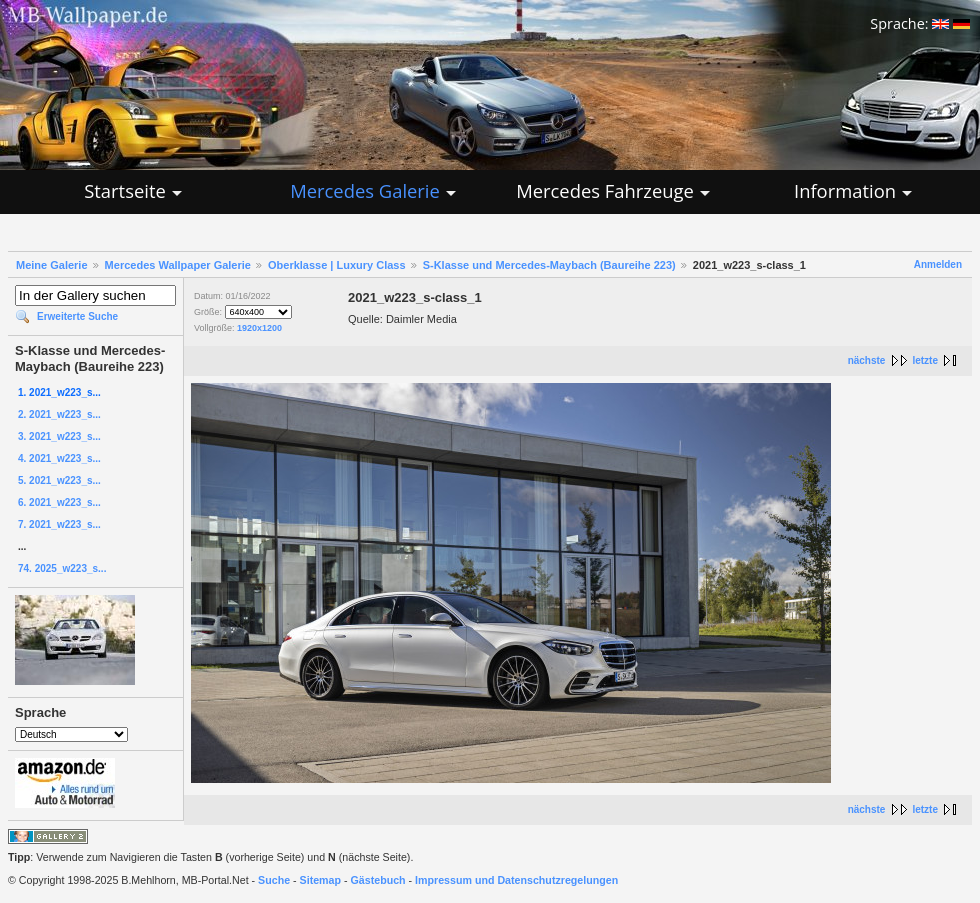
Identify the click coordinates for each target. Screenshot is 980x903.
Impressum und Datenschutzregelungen (516, 880)
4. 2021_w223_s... (59, 458)
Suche (274, 880)
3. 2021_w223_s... (59, 436)
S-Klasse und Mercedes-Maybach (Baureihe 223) (549, 265)
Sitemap (320, 880)
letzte (925, 360)
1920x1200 (259, 328)
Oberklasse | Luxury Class (337, 265)
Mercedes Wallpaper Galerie (178, 265)
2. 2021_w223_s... (59, 414)
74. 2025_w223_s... (62, 568)
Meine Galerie (52, 265)
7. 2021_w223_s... (59, 524)
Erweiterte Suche (77, 316)
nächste (867, 360)
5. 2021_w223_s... (59, 480)
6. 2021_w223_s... (59, 502)
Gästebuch (378, 880)
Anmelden (938, 264)
